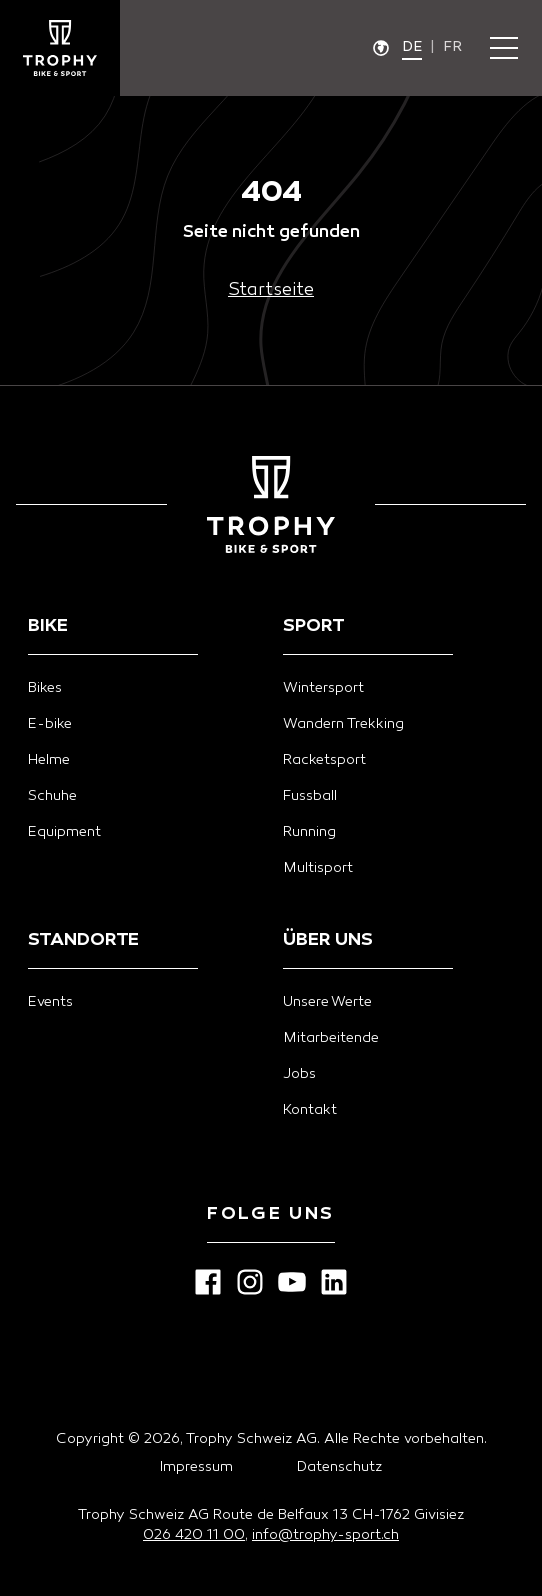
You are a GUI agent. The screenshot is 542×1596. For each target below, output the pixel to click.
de (412, 47)
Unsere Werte (327, 1002)
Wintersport (323, 688)
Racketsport (324, 760)
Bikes (45, 688)
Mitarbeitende (331, 1038)
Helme (49, 760)
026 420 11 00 (194, 1535)
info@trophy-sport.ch (325, 1535)
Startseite (271, 290)
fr (452, 47)
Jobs (299, 1074)
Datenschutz (339, 1467)
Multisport (318, 868)
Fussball (310, 796)
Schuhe (52, 796)
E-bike (50, 724)
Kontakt (310, 1110)
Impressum (196, 1467)
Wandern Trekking (343, 724)
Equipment (64, 832)
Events (50, 1002)
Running (309, 832)
